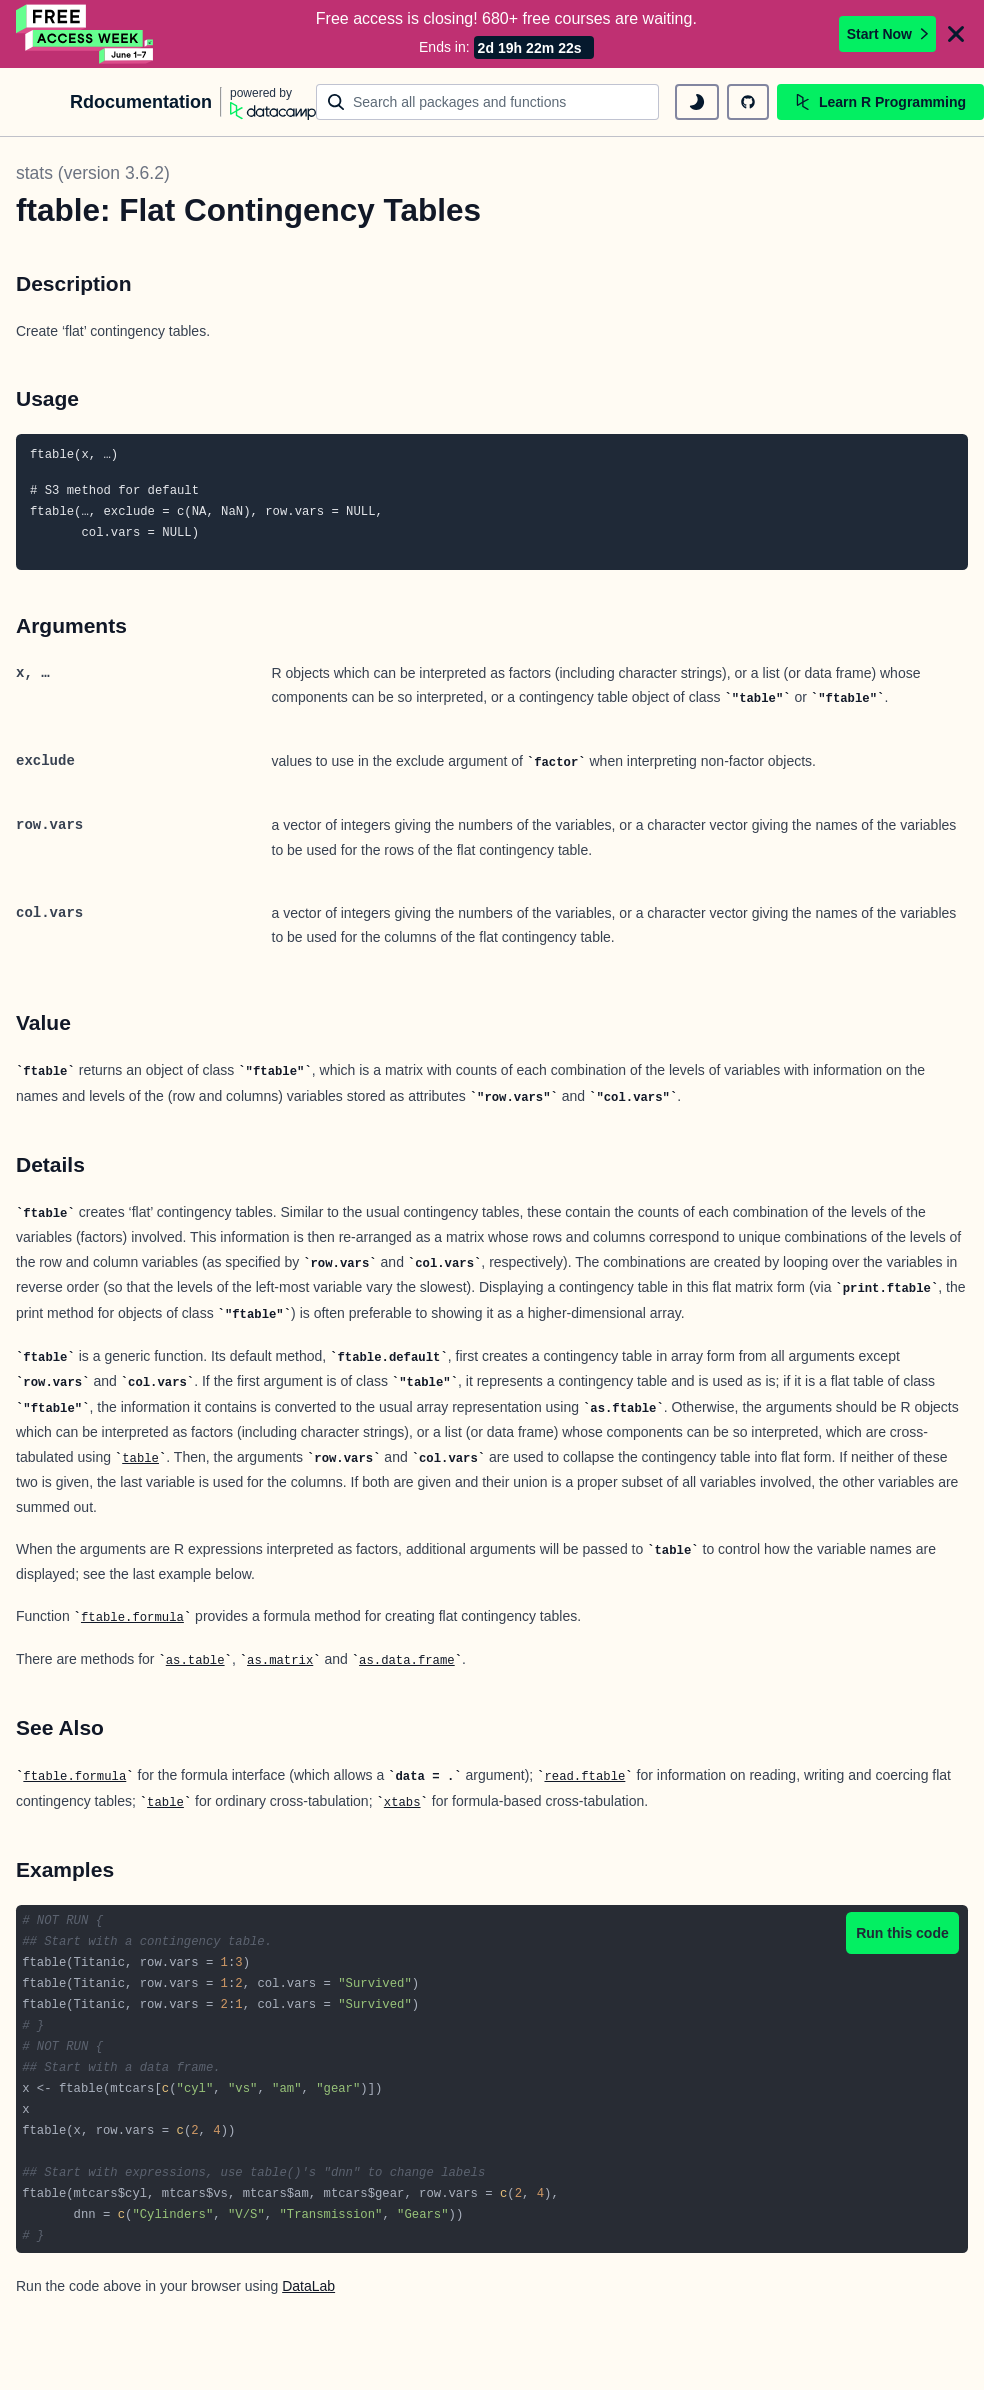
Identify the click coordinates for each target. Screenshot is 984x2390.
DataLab (308, 2284)
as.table (195, 1659)
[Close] (956, 33)
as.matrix (280, 1659)
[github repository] (748, 100)
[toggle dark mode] (697, 100)
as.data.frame (407, 1659)
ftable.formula (132, 1616)
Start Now (887, 33)
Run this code (902, 1931)
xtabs (402, 1801)
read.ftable (584, 1775)
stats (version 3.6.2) (93, 171)
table (140, 1457)
